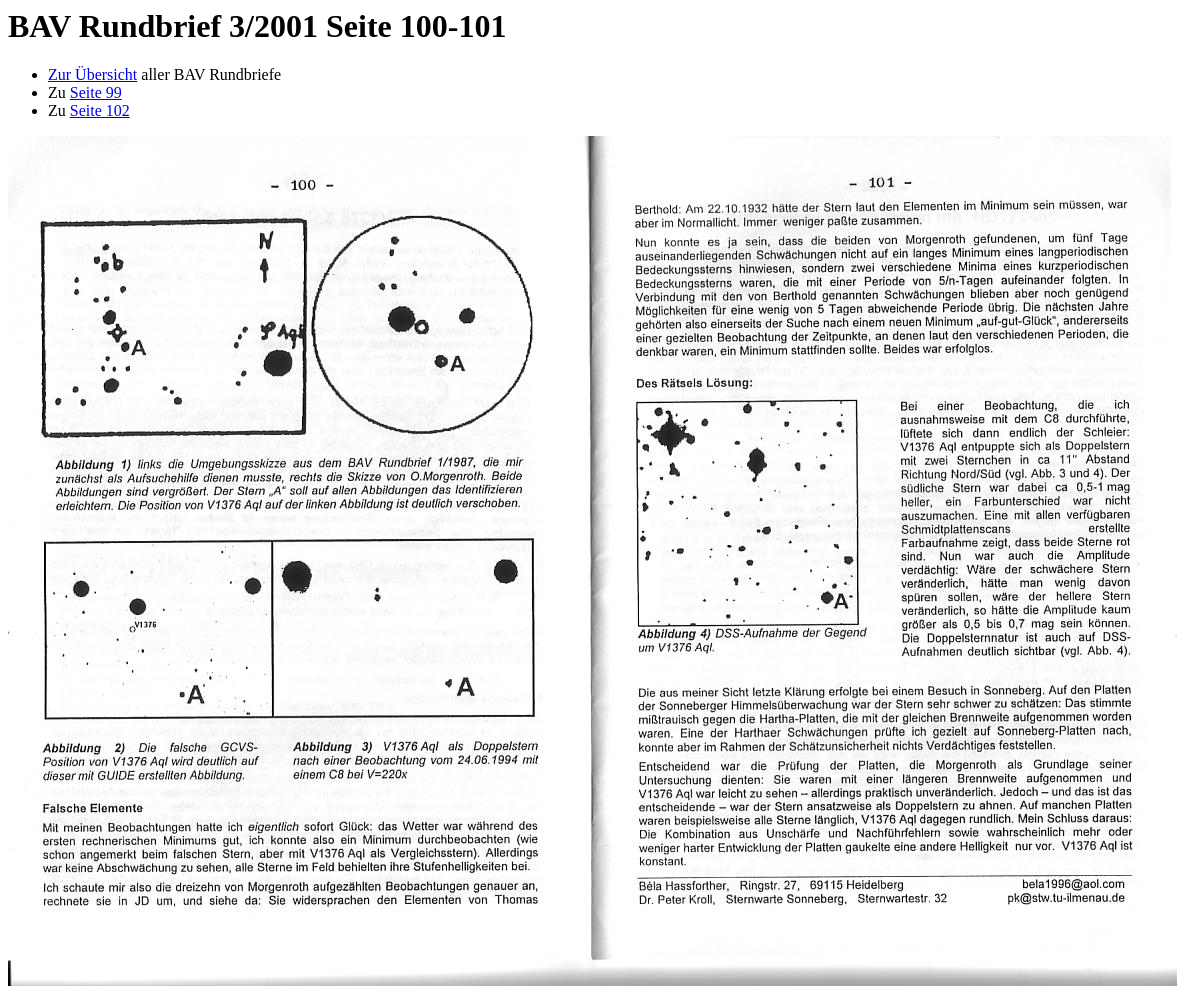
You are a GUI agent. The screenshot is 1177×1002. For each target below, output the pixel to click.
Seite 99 (96, 92)
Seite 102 (100, 110)
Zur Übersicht (92, 74)
